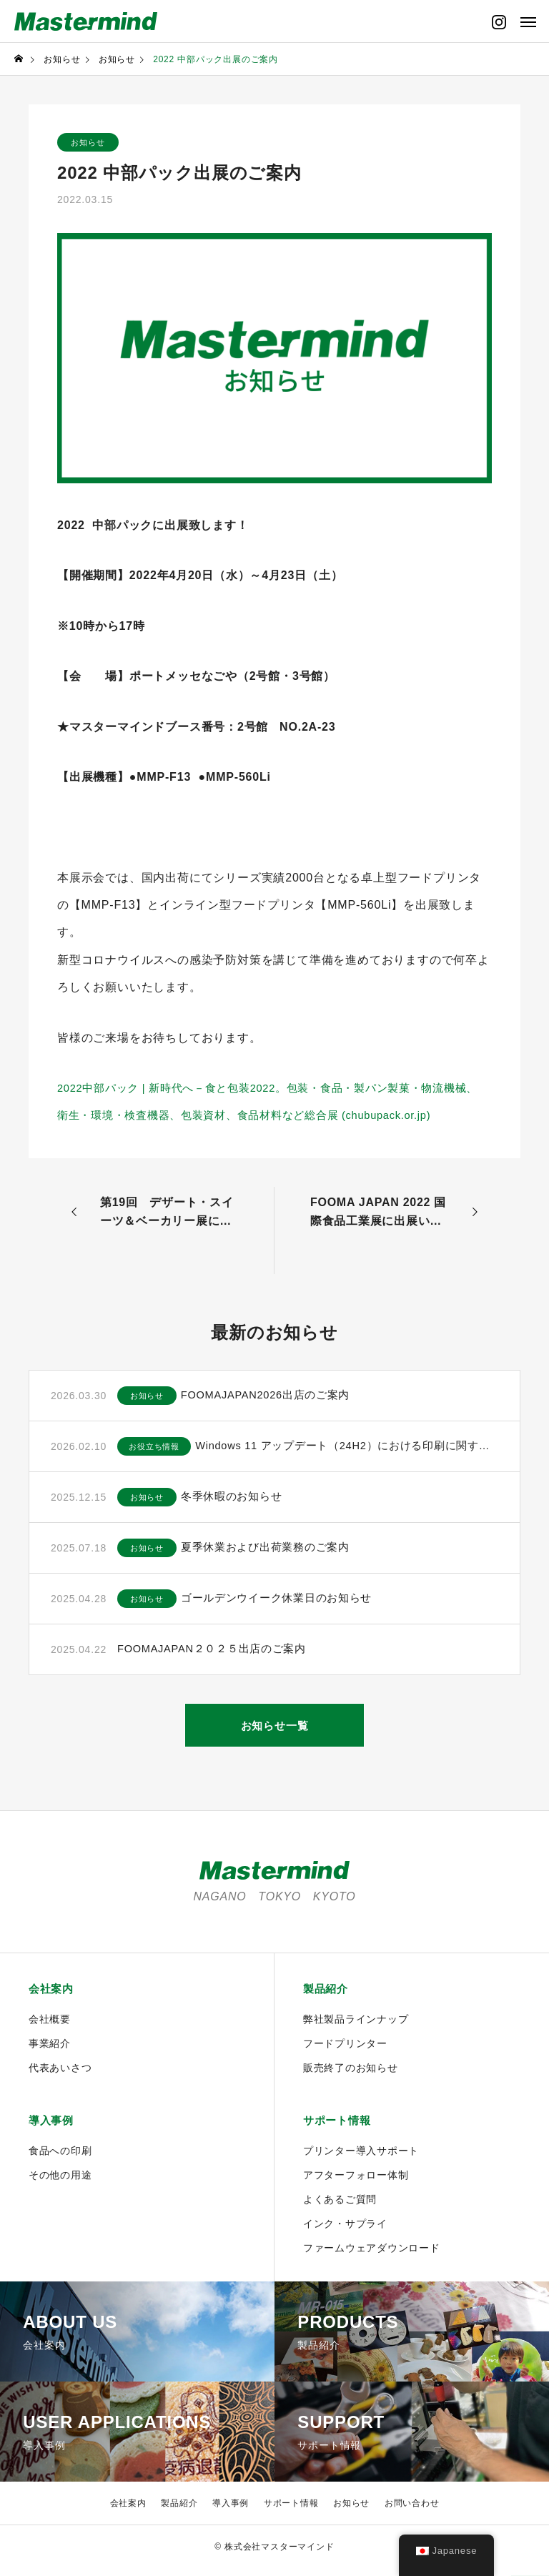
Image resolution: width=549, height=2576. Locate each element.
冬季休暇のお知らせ (251, 1502)
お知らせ (92, 144)
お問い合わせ (412, 2511)
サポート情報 (339, 2128)
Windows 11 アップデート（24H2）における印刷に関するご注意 (356, 1451)
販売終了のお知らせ (350, 2074)
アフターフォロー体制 (356, 2182)
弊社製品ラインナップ (356, 2025)
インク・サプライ (345, 2231)
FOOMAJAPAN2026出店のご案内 (288, 1400)
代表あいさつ (60, 2074)
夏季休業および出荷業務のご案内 (287, 1552)
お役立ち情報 (159, 1451)
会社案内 (52, 1995)
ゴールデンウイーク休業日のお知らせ (299, 1603)
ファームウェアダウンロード (371, 2255)
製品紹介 (327, 1995)
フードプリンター (345, 2050)
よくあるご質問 (340, 2207)
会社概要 (50, 2025)
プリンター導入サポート (361, 2158)
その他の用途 (60, 2182)
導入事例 (52, 2128)
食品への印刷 (60, 2158)
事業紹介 (50, 2050)
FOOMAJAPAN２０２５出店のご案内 (219, 1654)
